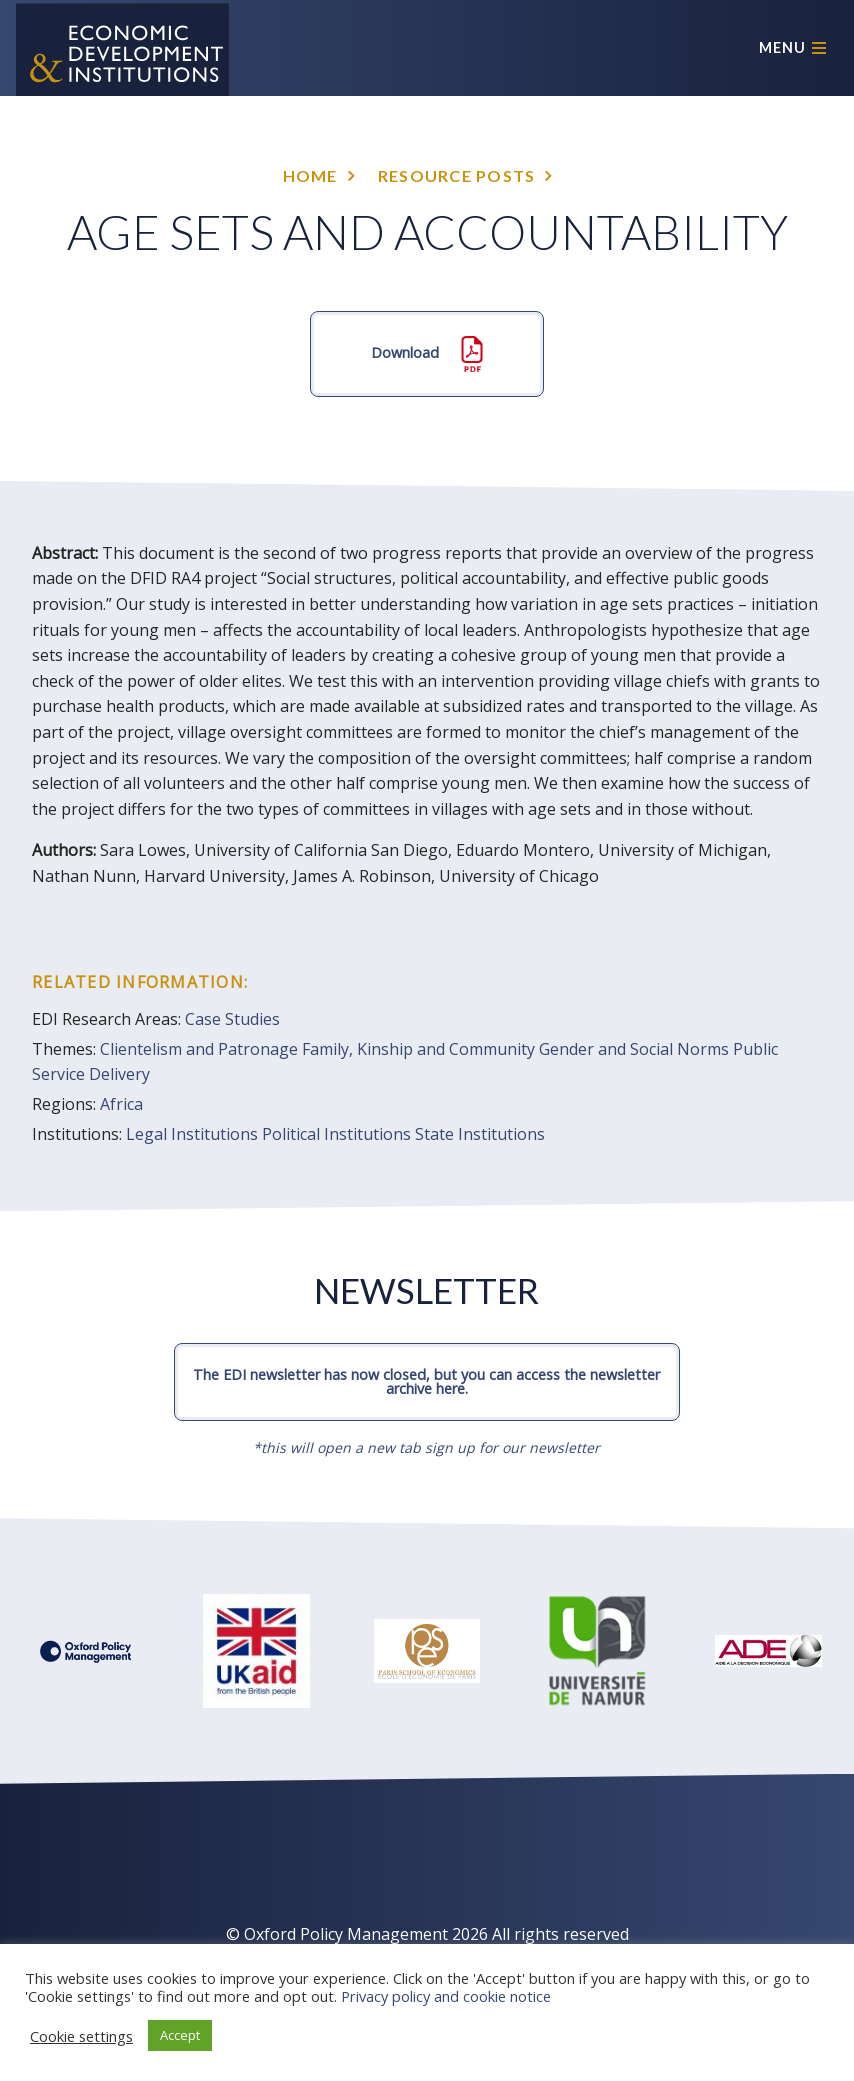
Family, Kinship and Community (418, 1049)
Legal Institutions (192, 1134)
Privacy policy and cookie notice (446, 1996)
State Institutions (480, 1134)
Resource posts (457, 175)
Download (426, 354)
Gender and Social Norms (634, 1049)
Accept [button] (180, 2035)
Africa (121, 1104)
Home (310, 175)
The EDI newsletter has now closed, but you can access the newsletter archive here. (426, 1381)
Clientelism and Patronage (199, 1049)
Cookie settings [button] (81, 2036)
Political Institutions (336, 1134)
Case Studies (232, 1019)
